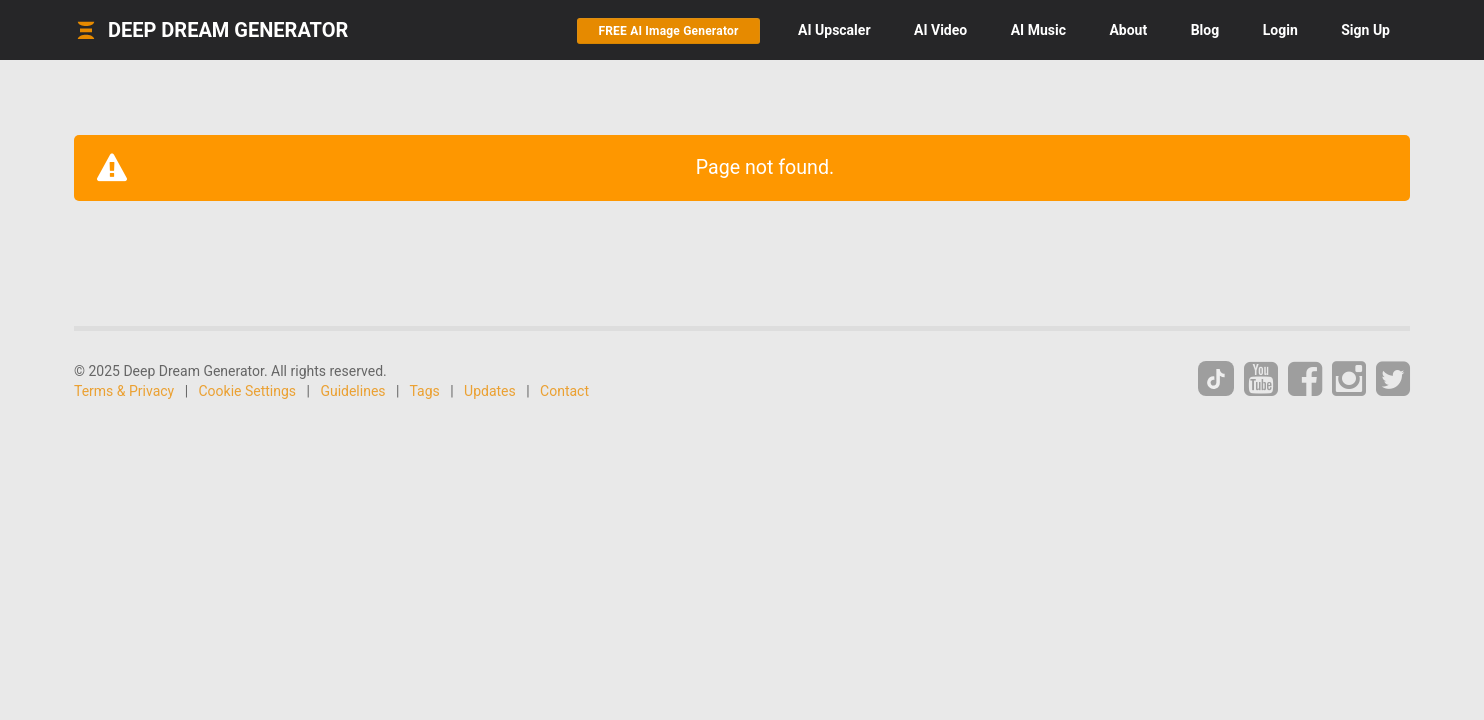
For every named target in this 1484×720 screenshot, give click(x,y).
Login (1280, 30)
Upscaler (834, 30)
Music (1038, 30)
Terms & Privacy (124, 391)
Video (940, 30)
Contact (564, 391)
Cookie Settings (248, 391)
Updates (490, 391)
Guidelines (352, 391)
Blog (1205, 30)
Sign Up (1365, 30)
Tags (425, 391)
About (1128, 30)
